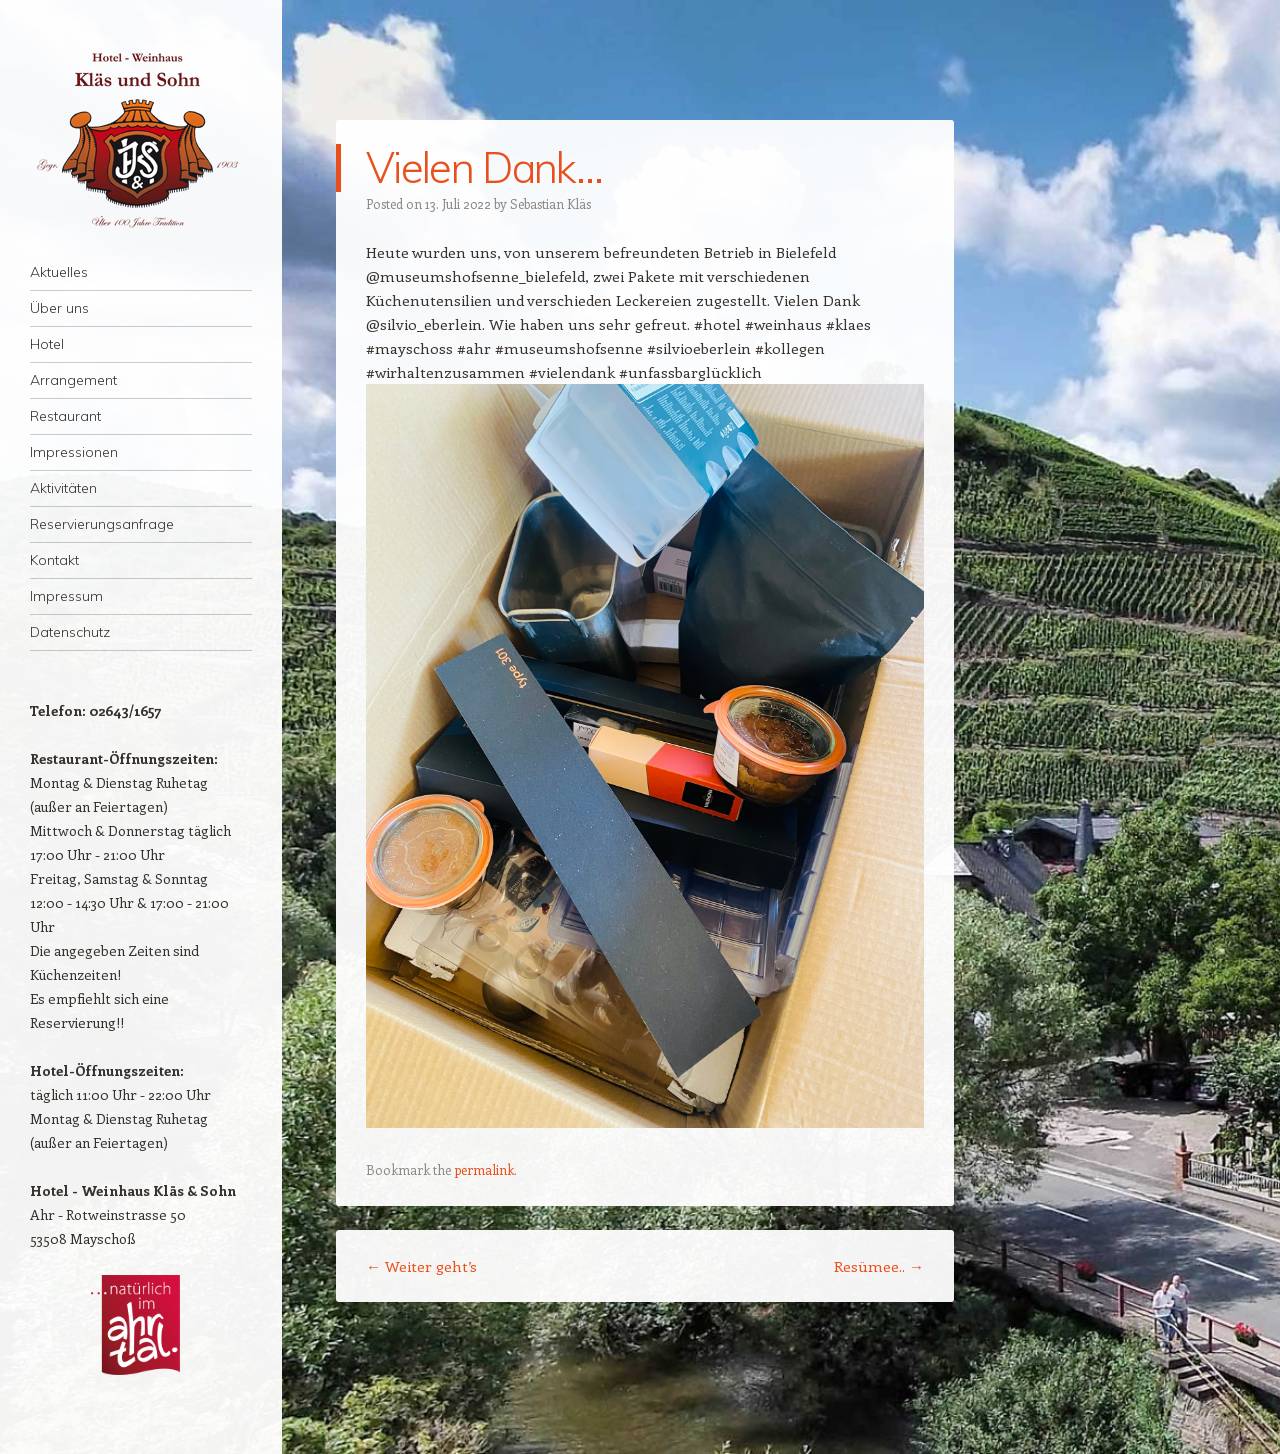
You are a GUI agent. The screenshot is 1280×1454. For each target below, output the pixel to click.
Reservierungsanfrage (102, 524)
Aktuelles (59, 272)
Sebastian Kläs (550, 203)
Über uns (59, 308)
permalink (484, 1169)
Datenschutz (70, 632)
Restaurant (65, 416)
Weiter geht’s (421, 1266)
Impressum (66, 596)
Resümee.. (879, 1266)
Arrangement (73, 380)
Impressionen (74, 452)
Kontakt (54, 560)
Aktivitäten (63, 488)
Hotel (47, 344)
